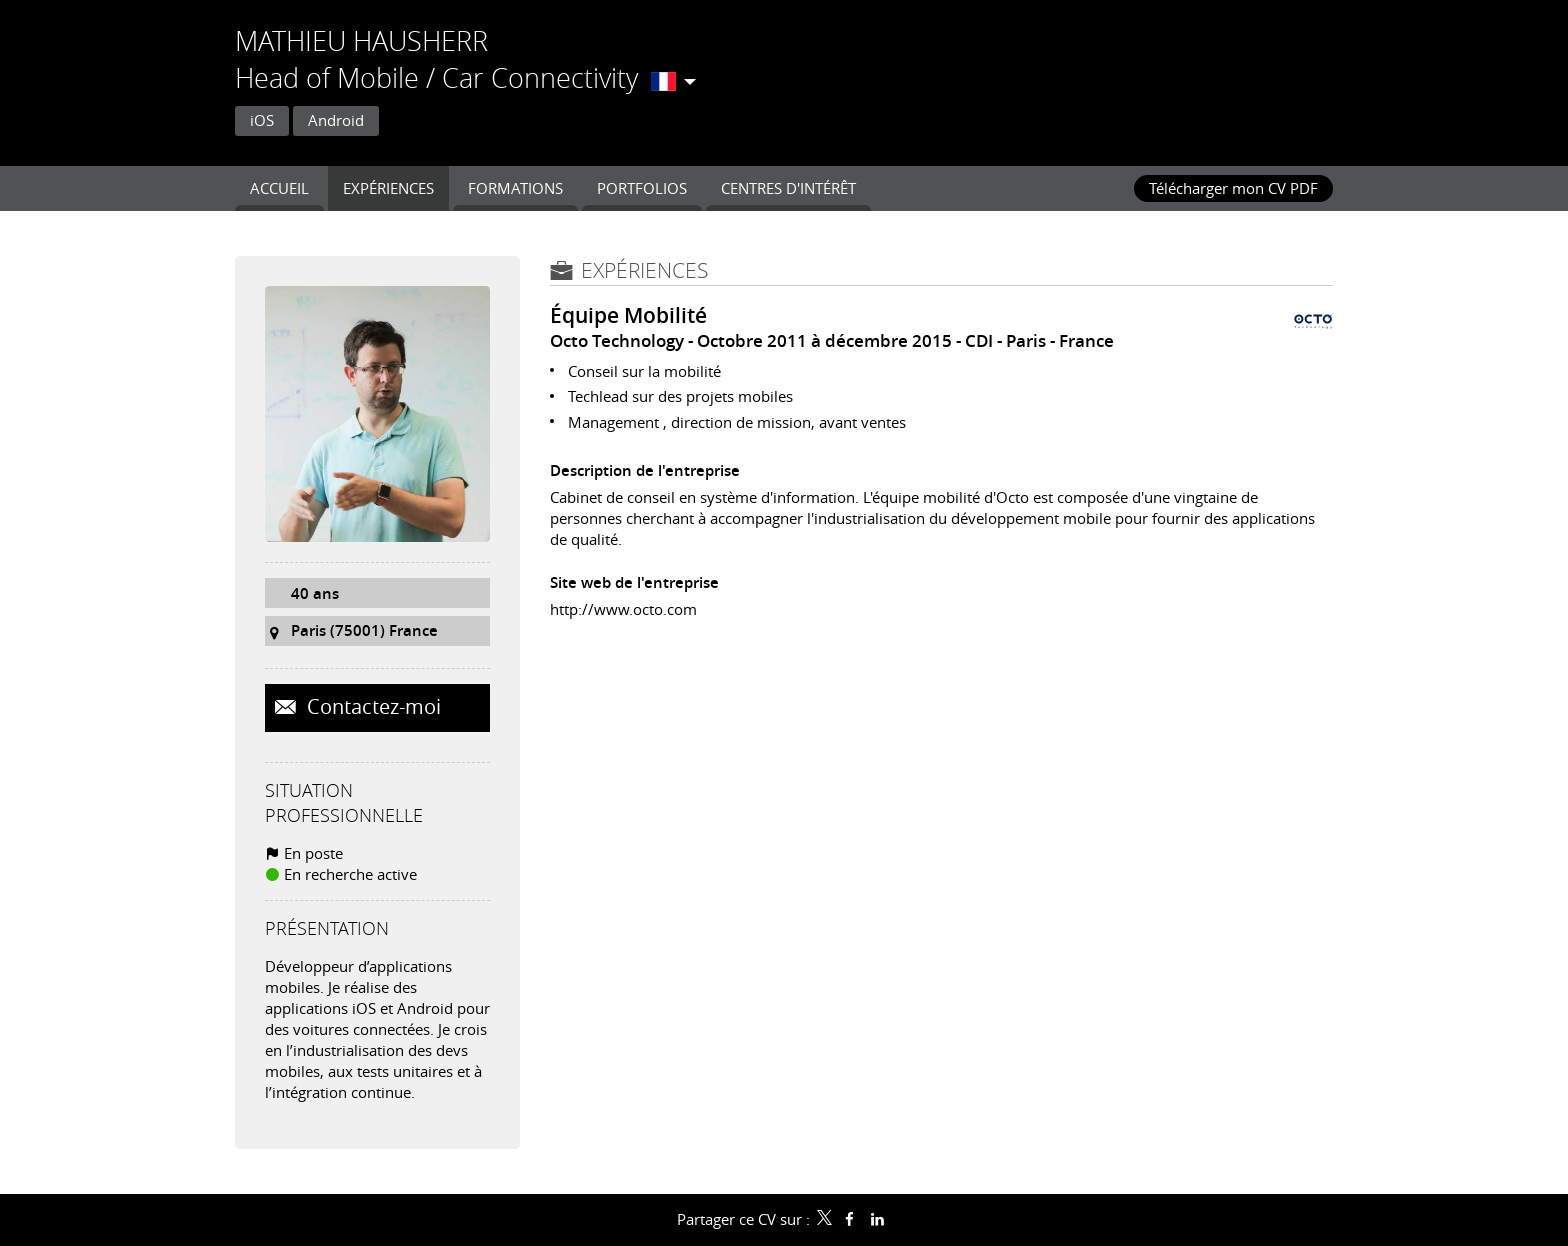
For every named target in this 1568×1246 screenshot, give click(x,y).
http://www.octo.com (623, 609)
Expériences (644, 270)
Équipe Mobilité (628, 315)
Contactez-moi (371, 707)
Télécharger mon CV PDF (1233, 188)
